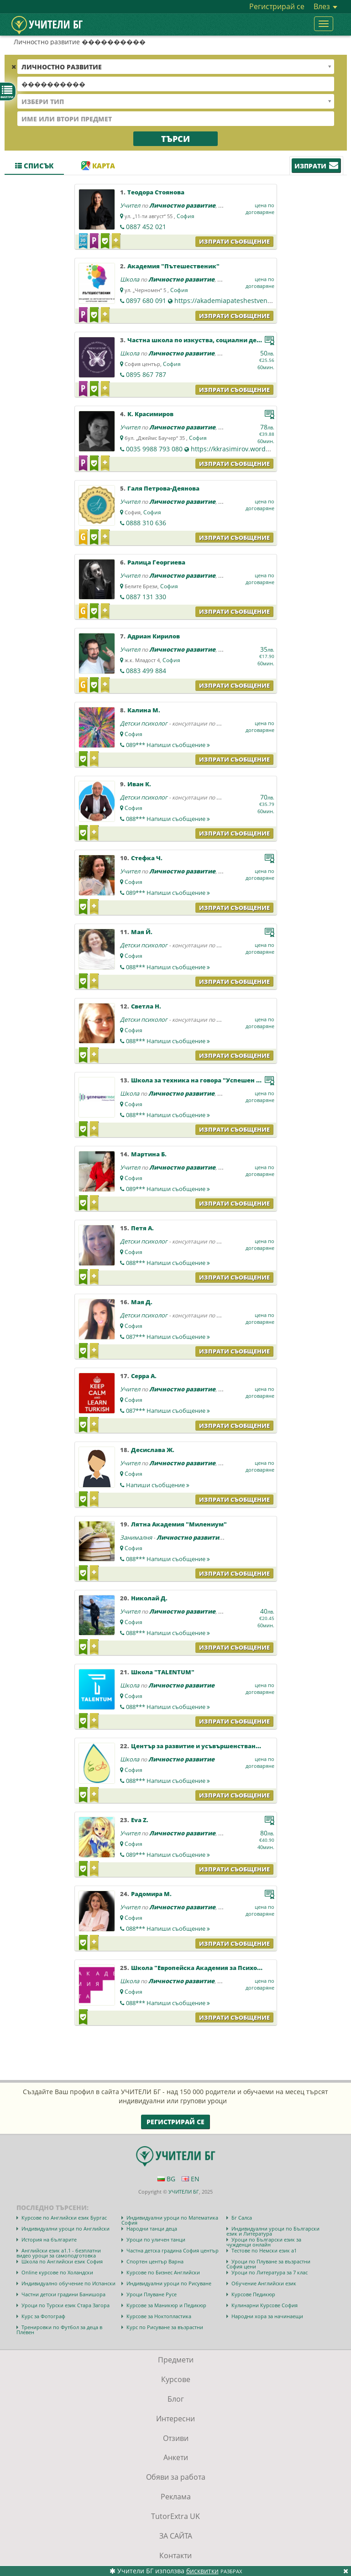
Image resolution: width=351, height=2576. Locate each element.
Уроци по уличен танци (155, 2239)
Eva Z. (139, 1820)
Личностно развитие (182, 205)
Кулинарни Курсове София (264, 2305)
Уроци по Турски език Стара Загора (65, 2305)
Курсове (175, 2379)
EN (190, 2178)
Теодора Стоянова (155, 192)
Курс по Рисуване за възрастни (164, 2327)
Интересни (175, 2419)
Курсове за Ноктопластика (158, 2316)
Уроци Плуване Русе (151, 2294)
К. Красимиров (150, 414)
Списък (34, 165)
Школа (129, 279)
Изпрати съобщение (234, 241)
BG (166, 2178)
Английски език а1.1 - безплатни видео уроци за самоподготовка (58, 2253)
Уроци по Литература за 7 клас (269, 2272)
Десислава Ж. (152, 1450)
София (185, 216)
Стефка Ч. (146, 858)
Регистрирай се (276, 6)
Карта (98, 165)
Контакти (175, 2555)
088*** (168, 819)
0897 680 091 (146, 300)
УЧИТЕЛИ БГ (183, 2191)
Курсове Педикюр (253, 2294)
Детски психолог (144, 723)
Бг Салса (241, 2217)
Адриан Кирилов (153, 636)
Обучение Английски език (263, 2283)
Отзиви (176, 2438)
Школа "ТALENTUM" (162, 1672)
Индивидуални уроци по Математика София (169, 2220)
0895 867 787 (146, 374)
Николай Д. (149, 1598)
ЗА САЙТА (175, 2536)
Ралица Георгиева (156, 562)
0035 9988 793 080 (154, 448)
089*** (168, 745)
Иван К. (139, 784)
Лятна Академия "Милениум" (179, 1524)
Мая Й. (141, 932)
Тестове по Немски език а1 (264, 2250)
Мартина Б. (149, 1154)
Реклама (176, 2497)
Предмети (176, 2360)
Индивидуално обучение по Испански (68, 2283)
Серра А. (144, 1376)
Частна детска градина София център (172, 2250)
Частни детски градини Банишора (63, 2294)
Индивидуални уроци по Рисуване (168, 2283)
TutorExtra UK (175, 2516)
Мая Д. (141, 1302)
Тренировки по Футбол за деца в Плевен (59, 2330)
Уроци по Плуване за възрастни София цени (268, 2264)
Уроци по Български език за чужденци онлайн (263, 2242)
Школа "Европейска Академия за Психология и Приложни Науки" (236, 1968)
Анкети (175, 2457)
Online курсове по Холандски (57, 2272)
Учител (130, 205)
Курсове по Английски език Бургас (64, 2217)
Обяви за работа (175, 2477)
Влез (325, 6)
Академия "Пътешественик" (173, 266)
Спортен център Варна (154, 2261)
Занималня (136, 1537)
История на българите (49, 2239)
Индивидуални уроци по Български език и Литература (273, 2231)
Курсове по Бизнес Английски (163, 2272)
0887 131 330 (146, 596)
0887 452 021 (146, 226)
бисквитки (202, 2570)
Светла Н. (146, 1006)
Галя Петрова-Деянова (163, 488)
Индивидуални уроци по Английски (65, 2228)
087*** (168, 1336)
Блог (176, 2399)
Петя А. (142, 1228)
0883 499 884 (146, 670)
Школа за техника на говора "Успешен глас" (202, 1080)
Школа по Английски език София (62, 2261)
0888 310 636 (146, 522)
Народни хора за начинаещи (267, 2316)
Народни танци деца (151, 2228)
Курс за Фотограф (43, 2316)
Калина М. (143, 710)
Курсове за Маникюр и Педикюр (166, 2305)
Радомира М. (151, 1894)
